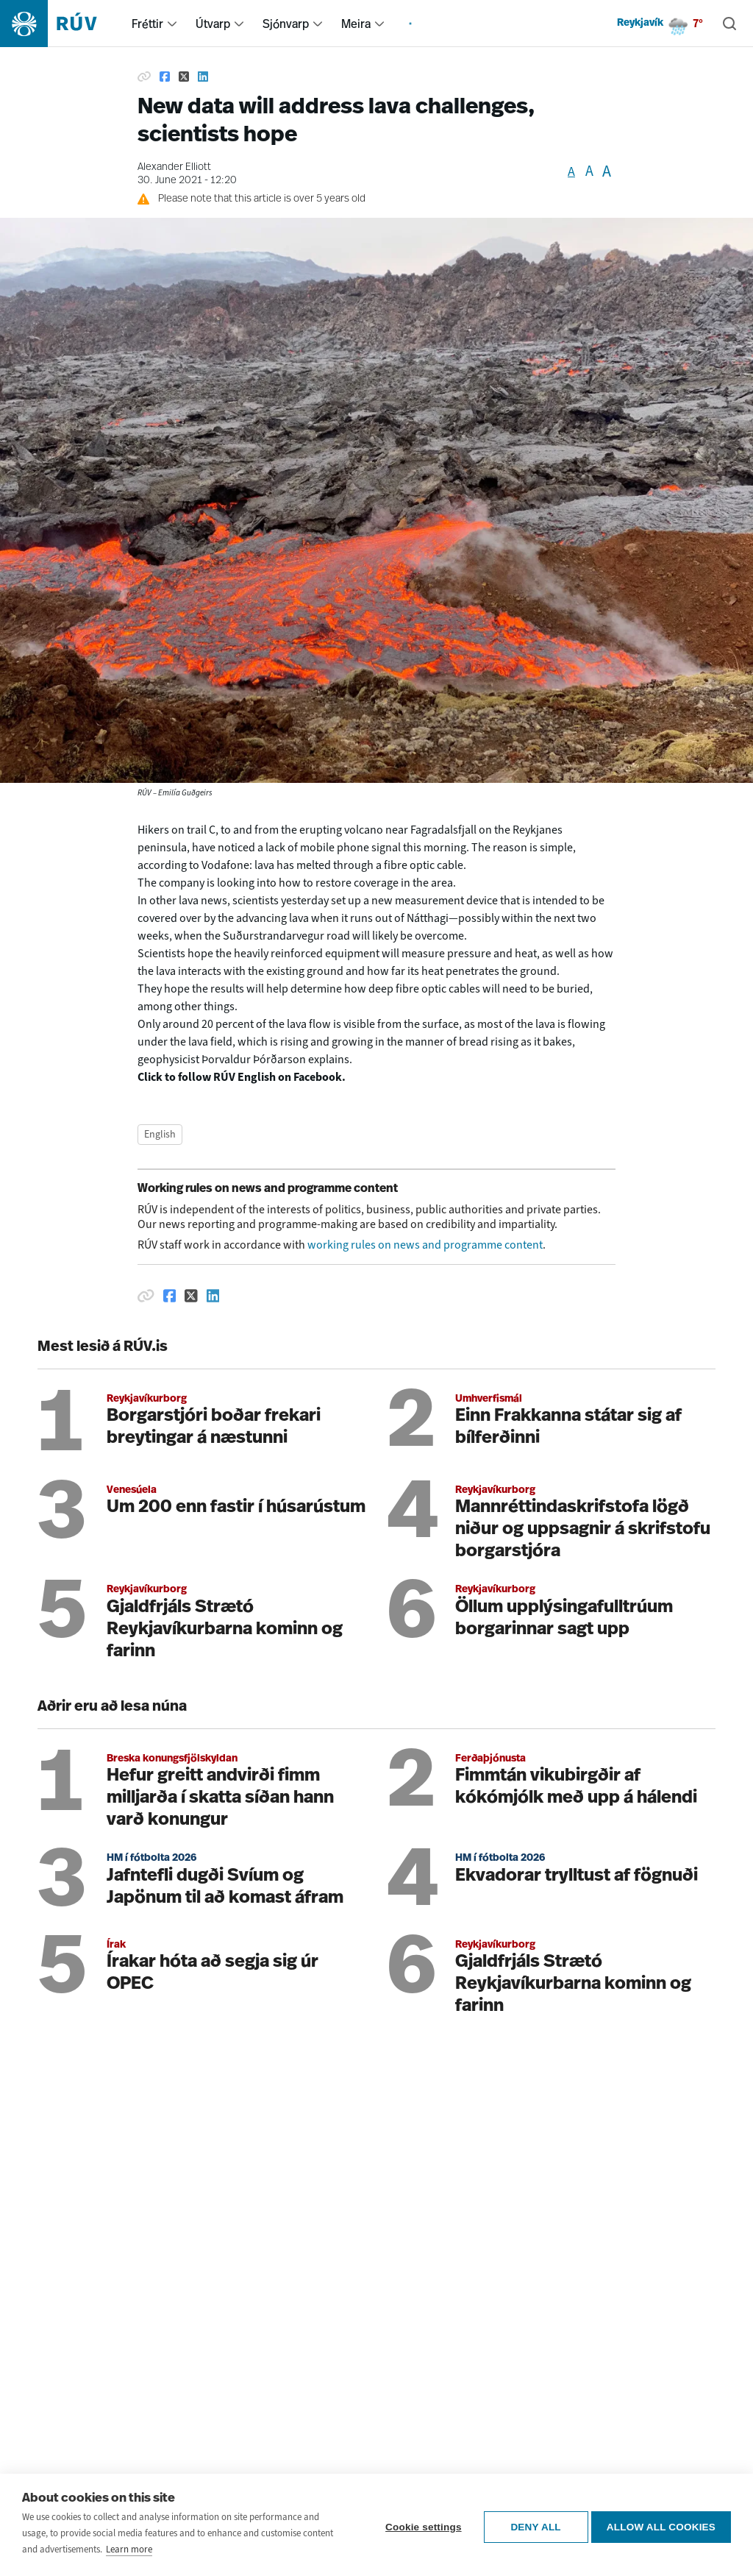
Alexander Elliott (174, 167)
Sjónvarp (286, 23)
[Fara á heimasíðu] (61, 23)
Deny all (532, 2526)
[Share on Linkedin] (203, 76)
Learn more (129, 2550)
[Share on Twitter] (184, 76)
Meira (356, 23)
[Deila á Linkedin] (213, 1295)
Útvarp (213, 23)
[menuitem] (172, 23)
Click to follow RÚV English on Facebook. (242, 1077)
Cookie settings (419, 2526)
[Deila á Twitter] (191, 1295)
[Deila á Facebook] (169, 1295)
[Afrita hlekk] (146, 1295)
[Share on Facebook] (165, 76)
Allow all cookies (661, 2526)
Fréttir (147, 23)
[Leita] (729, 23)
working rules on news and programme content (425, 1244)
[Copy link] (144, 76)
